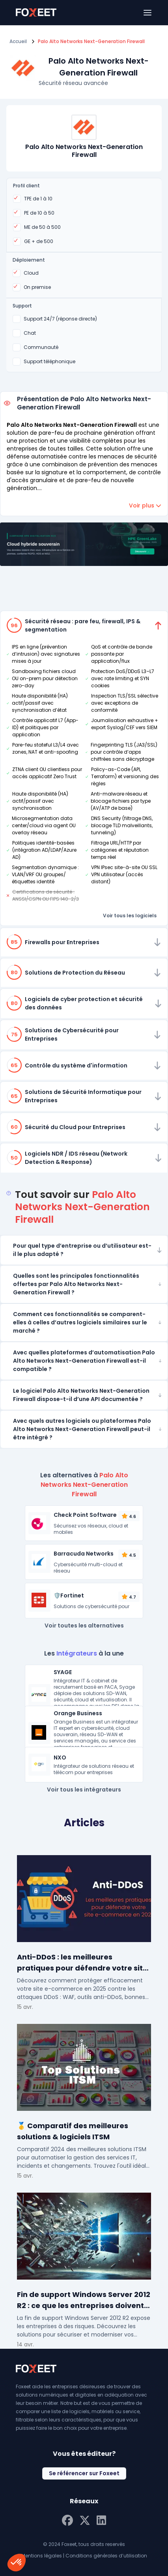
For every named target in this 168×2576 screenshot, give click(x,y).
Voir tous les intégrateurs (84, 1789)
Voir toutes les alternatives (84, 1625)
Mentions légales (41, 2555)
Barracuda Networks (84, 1554)
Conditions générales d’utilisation (106, 2555)
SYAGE (63, 1672)
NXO (60, 1757)
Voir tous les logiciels (130, 915)
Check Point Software (85, 1515)
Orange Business (78, 1713)
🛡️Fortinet (69, 1595)
